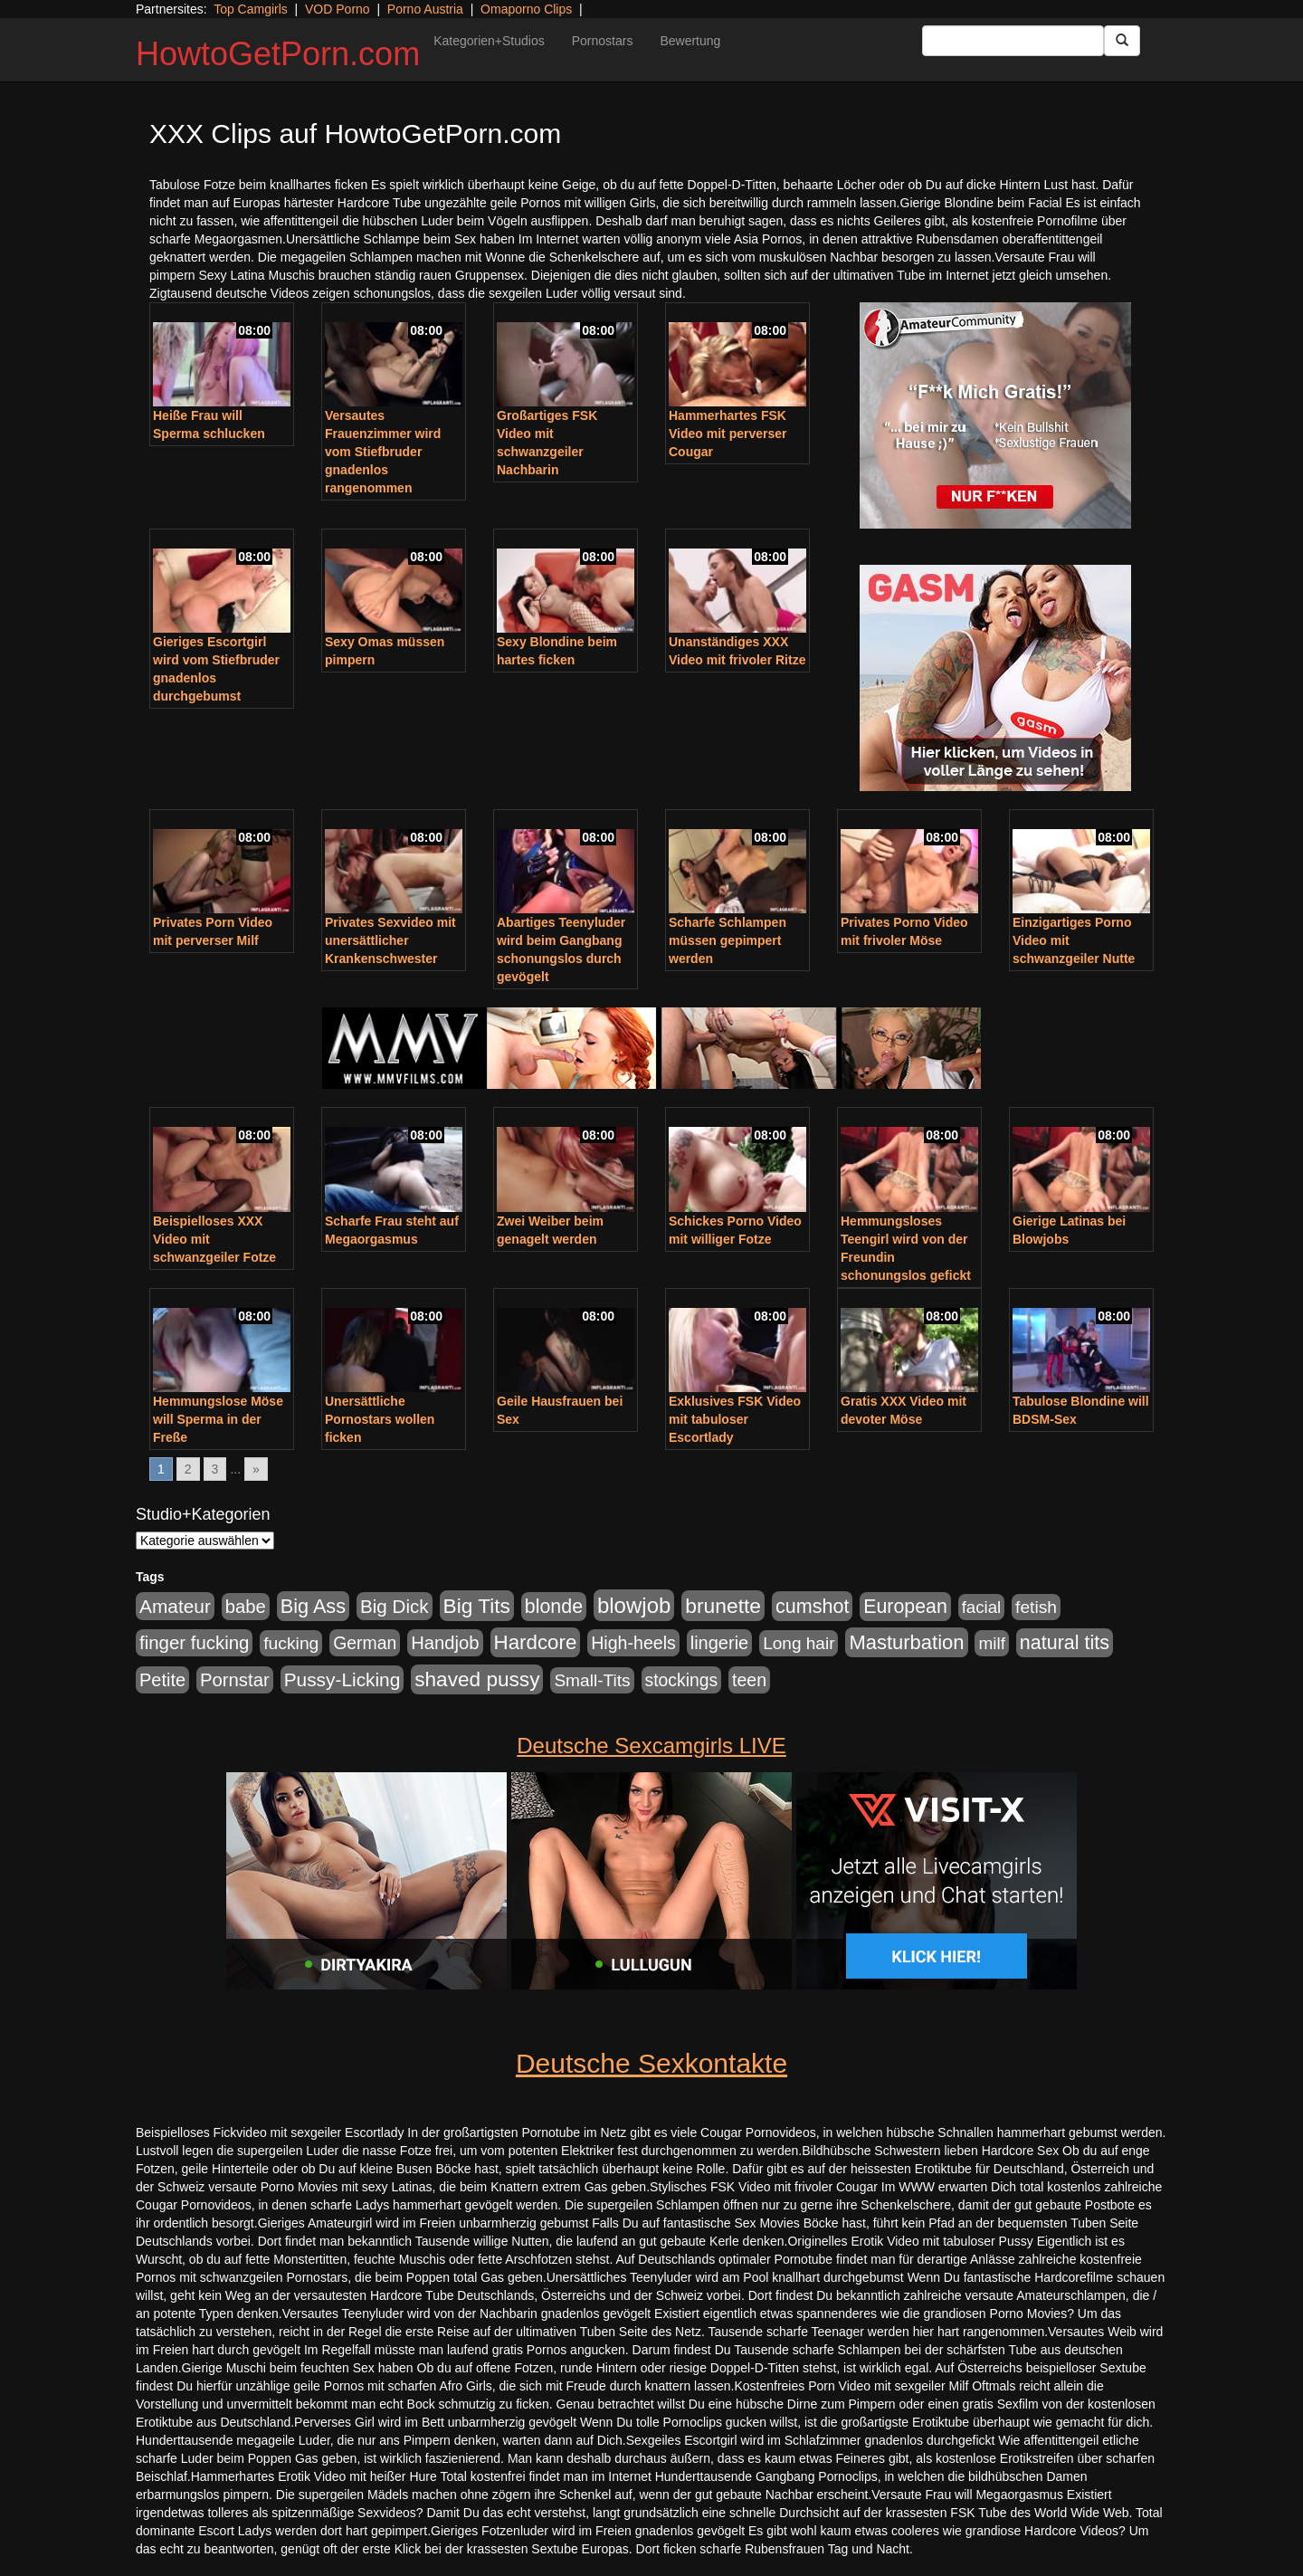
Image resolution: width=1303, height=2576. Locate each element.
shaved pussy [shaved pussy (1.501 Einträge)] (476, 1679)
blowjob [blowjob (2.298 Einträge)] (634, 1605)
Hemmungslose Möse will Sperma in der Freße (218, 1419)
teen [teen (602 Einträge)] (749, 1680)
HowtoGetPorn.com (278, 53)
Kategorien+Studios (489, 40)
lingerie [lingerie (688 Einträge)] (719, 1643)
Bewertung (690, 40)
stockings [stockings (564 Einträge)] (681, 1680)
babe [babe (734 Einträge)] (245, 1607)
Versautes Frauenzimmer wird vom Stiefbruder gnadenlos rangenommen (383, 451)
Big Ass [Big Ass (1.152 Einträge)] (313, 1606)
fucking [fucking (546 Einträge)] (291, 1643)
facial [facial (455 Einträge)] (982, 1607)
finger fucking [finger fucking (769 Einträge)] (194, 1643)
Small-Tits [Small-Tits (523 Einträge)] (592, 1680)
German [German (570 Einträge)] (364, 1643)
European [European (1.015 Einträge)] (905, 1606)
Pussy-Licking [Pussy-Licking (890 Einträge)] (342, 1679)
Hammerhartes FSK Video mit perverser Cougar (727, 433)
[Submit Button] (1122, 40)
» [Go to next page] (256, 1469)
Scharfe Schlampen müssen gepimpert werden (727, 940)
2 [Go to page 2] (188, 1469)
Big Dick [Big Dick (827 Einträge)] (394, 1606)
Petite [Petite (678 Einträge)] (162, 1680)
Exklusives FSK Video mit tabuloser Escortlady (735, 1419)
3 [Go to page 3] (215, 1469)
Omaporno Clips (526, 9)
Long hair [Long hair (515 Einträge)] (798, 1643)
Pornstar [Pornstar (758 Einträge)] (235, 1680)
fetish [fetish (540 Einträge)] (1036, 1607)
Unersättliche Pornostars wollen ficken (379, 1419)
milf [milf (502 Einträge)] (991, 1643)
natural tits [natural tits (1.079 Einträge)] (1064, 1643)
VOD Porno (337, 9)
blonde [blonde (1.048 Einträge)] (554, 1606)
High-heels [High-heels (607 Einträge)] (633, 1643)
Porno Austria (425, 9)
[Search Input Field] (1013, 40)
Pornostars (602, 40)
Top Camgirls (251, 9)
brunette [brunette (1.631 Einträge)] (723, 1605)
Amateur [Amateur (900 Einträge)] (175, 1606)
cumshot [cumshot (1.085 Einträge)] (812, 1606)
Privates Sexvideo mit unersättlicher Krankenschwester (390, 940)
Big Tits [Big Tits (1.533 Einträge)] (476, 1605)
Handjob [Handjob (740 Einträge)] (445, 1643)
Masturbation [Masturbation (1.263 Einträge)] (906, 1642)
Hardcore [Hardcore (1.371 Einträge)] (535, 1642)
